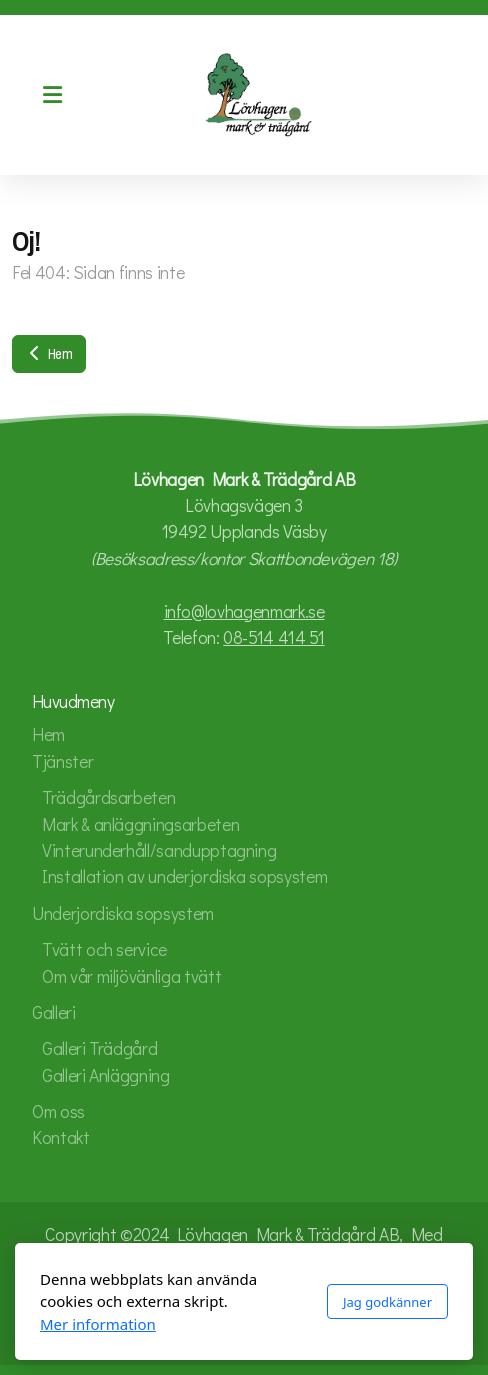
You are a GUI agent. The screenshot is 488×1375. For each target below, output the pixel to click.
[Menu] (52, 95)
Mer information (98, 1324)
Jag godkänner (387, 1302)
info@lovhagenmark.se (244, 611)
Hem (49, 354)
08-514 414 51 (273, 637)
